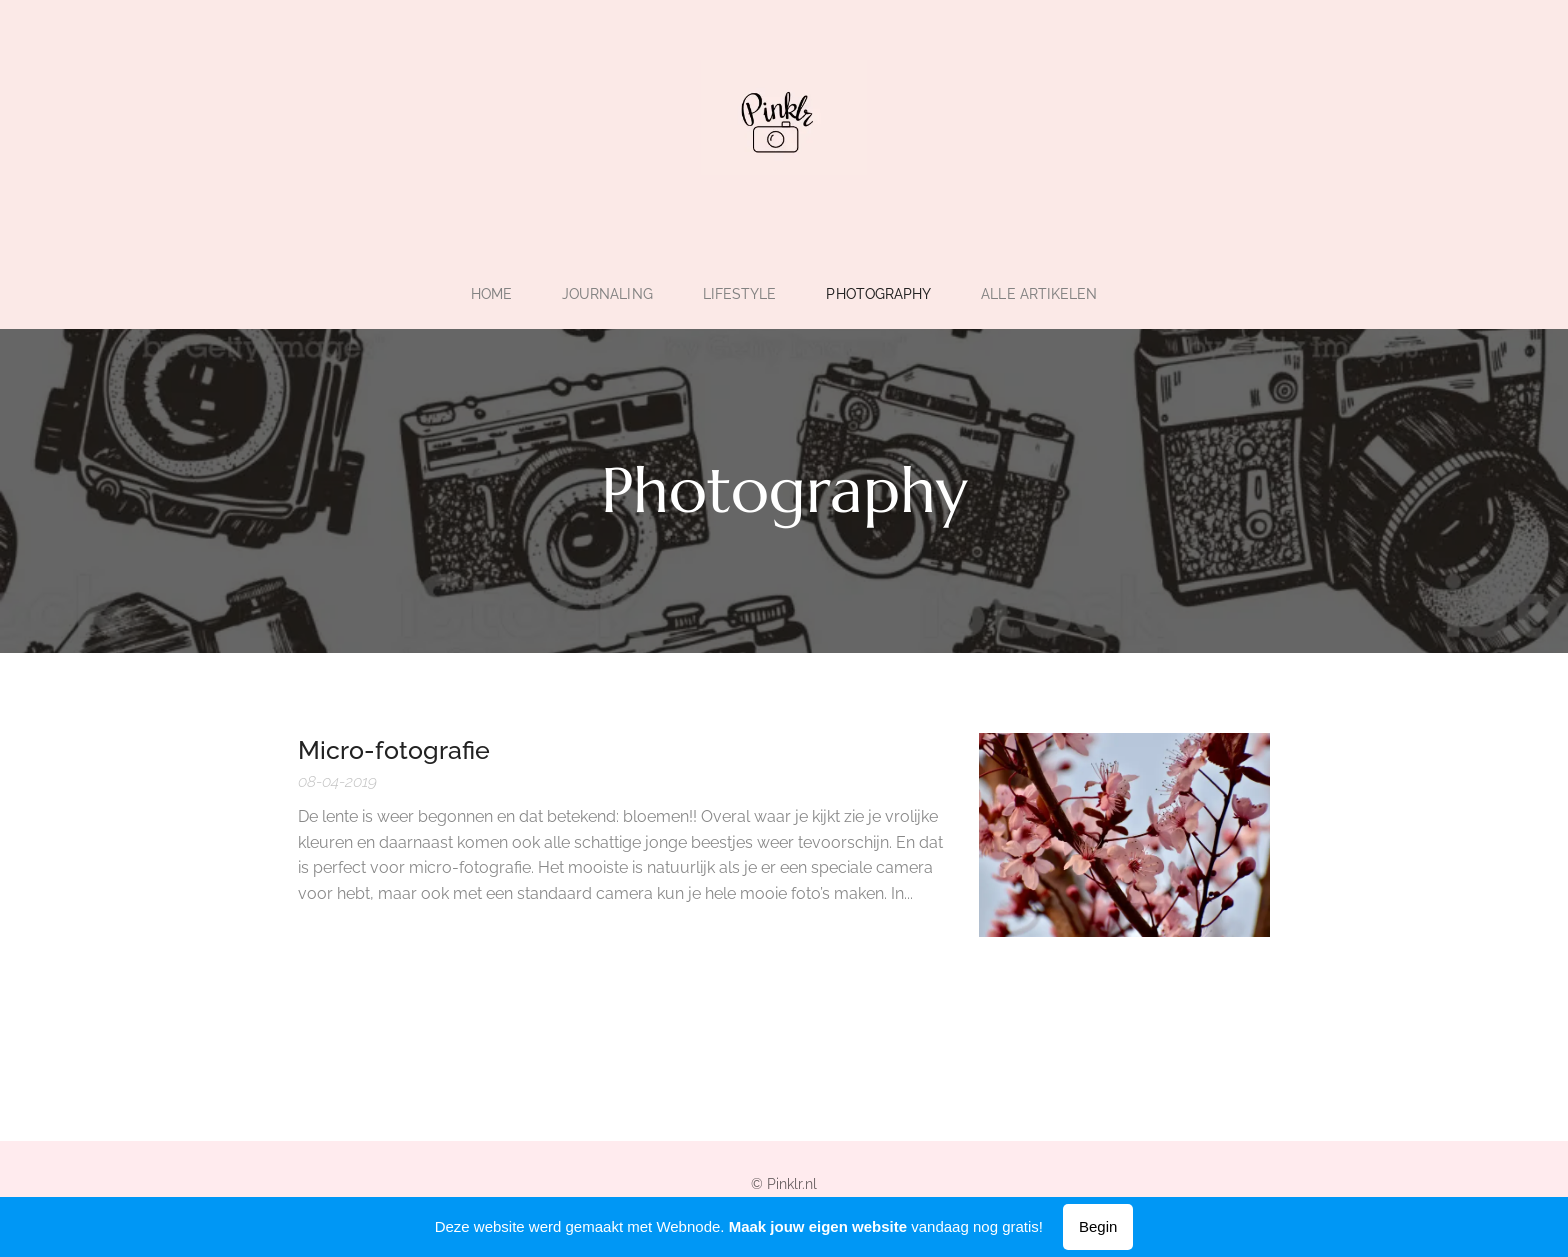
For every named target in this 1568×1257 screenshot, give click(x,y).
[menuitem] (490, 294)
